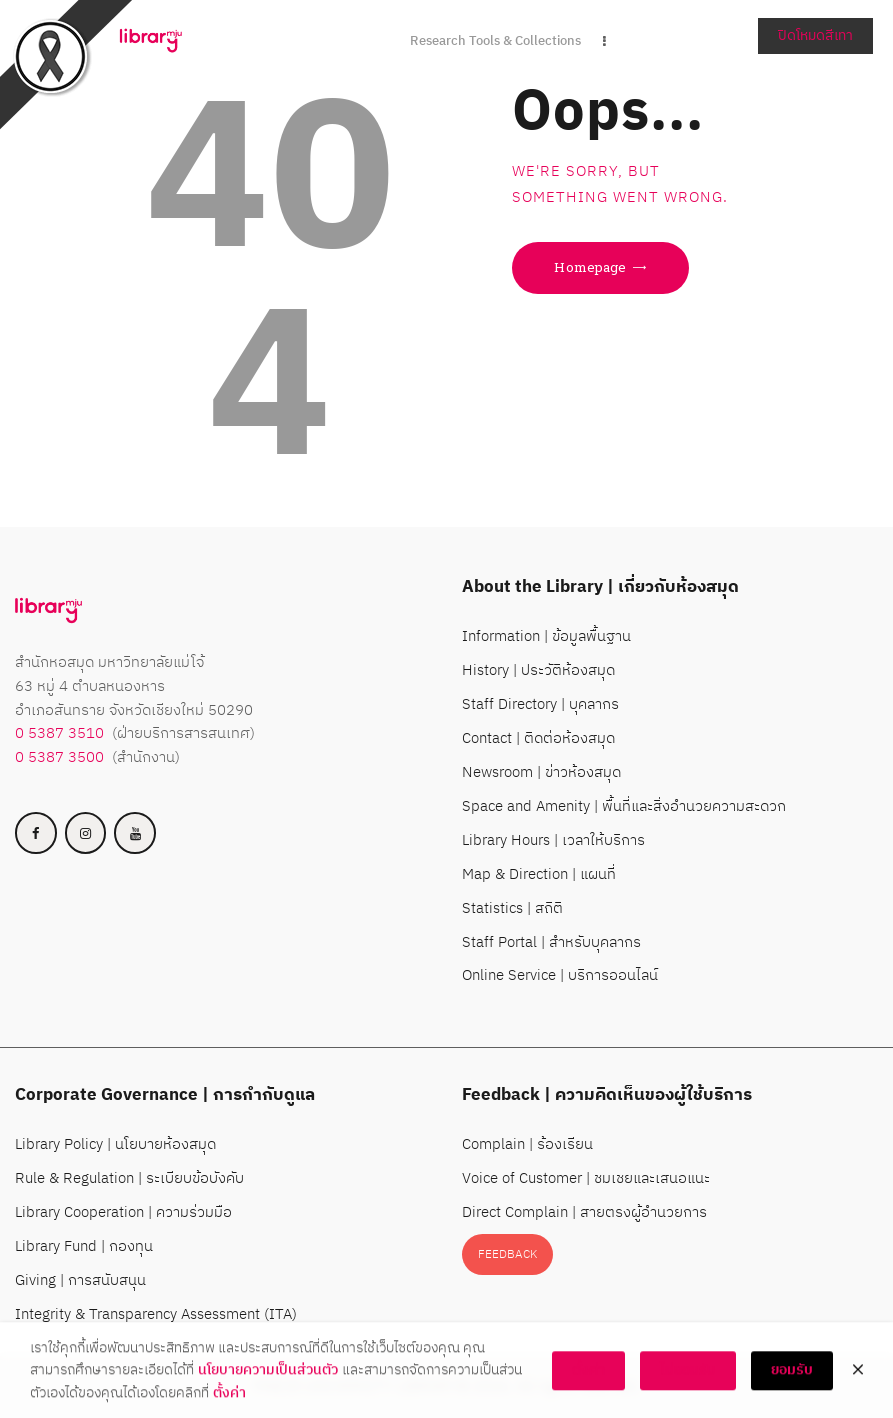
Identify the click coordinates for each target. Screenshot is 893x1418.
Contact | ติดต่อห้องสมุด (538, 738)
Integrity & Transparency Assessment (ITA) (156, 1314)
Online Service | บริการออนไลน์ (560, 975)
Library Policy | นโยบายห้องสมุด (115, 1144)
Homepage (590, 267)
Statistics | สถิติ (512, 908)
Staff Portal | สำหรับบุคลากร (551, 942)
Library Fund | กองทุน (84, 1246)
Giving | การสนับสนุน (80, 1280)
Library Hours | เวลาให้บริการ (553, 840)
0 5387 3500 (59, 757)
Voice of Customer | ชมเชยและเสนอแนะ (586, 1178)
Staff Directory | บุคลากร (540, 704)
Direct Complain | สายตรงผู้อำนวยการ (584, 1212)
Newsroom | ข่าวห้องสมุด (541, 772)
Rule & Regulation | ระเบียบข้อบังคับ (129, 1178)
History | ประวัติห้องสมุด (538, 670)
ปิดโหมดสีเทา (815, 35)
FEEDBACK (507, 1254)
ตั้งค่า (229, 1406)
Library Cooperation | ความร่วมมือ (123, 1212)
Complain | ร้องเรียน (527, 1144)
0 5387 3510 (59, 733)
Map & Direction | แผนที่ (539, 874)
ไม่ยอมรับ (688, 1383)
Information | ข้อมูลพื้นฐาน (546, 636)
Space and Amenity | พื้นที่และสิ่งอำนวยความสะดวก (624, 806)
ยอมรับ (792, 1383)
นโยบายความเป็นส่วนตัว (268, 1384)
